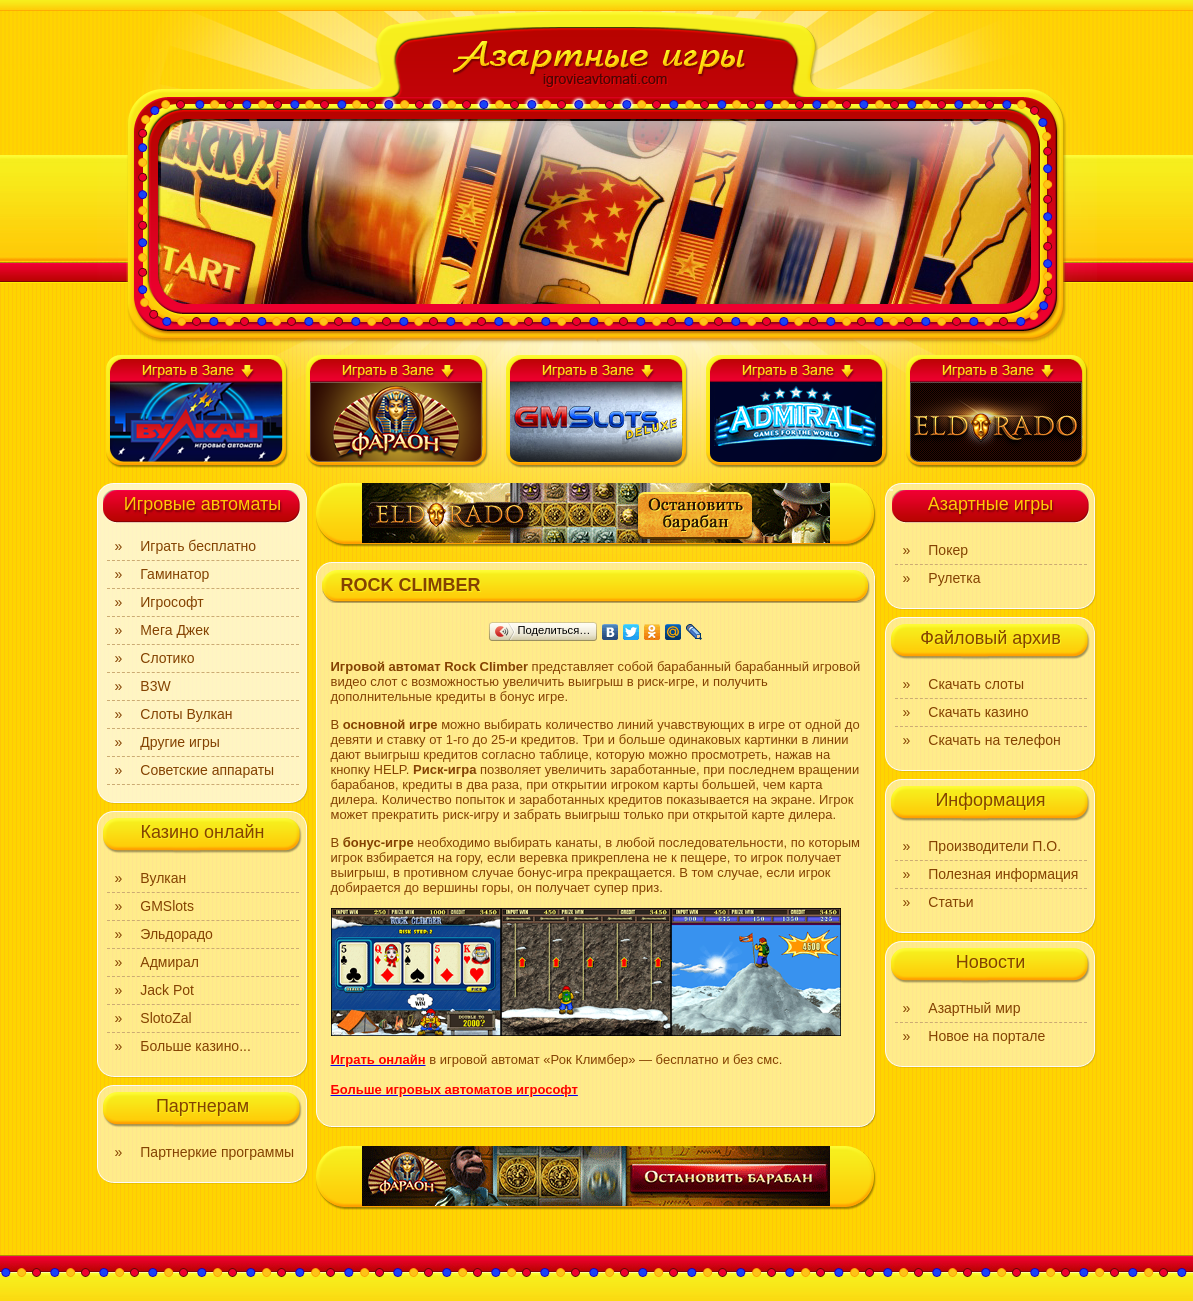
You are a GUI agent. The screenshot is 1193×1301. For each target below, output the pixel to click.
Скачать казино (978, 712)
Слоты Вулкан (186, 714)
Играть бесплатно (198, 546)
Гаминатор (174, 574)
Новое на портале (986, 1036)
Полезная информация (1003, 874)
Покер (948, 550)
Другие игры (180, 742)
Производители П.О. (994, 846)
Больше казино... (195, 1046)
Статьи (950, 902)
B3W (155, 686)
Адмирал (169, 962)
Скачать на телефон (994, 740)
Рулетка (954, 578)
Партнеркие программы (217, 1152)
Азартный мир (974, 1008)
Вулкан (163, 878)
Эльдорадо (176, 934)
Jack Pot (167, 990)
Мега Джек (174, 630)
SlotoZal (165, 1018)
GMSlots (167, 906)
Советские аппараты (207, 770)
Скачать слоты (976, 684)
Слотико (167, 658)
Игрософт (171, 602)
